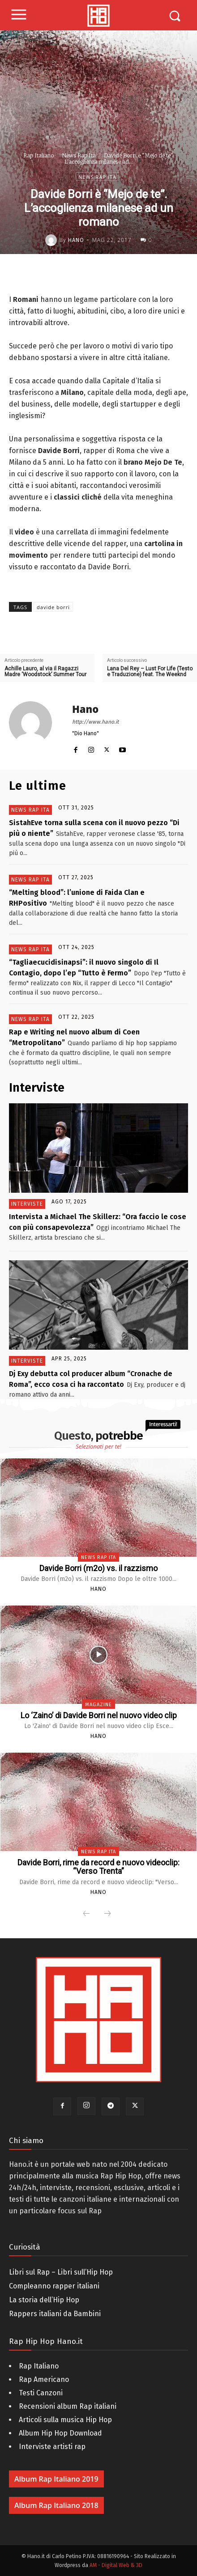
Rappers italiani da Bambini (55, 2313)
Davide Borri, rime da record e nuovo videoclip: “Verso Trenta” (98, 1867)
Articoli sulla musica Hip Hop (65, 2419)
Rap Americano (44, 2379)
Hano (76, 240)
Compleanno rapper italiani (54, 2286)
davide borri (53, 607)
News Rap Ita (79, 155)
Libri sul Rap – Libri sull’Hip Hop (61, 2272)
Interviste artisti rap (52, 2446)
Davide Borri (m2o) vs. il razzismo (98, 1568)
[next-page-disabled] (107, 1914)
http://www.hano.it (95, 722)
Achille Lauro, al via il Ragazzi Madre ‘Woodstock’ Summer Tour (45, 672)
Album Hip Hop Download (60, 2433)
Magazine (98, 1704)
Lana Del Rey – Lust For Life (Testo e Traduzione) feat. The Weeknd (150, 672)
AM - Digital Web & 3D (116, 2565)
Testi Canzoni (41, 2393)
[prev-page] (86, 1914)
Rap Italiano (38, 155)
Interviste (27, 1204)
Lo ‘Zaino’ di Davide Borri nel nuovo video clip (99, 1715)
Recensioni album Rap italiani (67, 2406)
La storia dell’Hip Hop (44, 2300)
